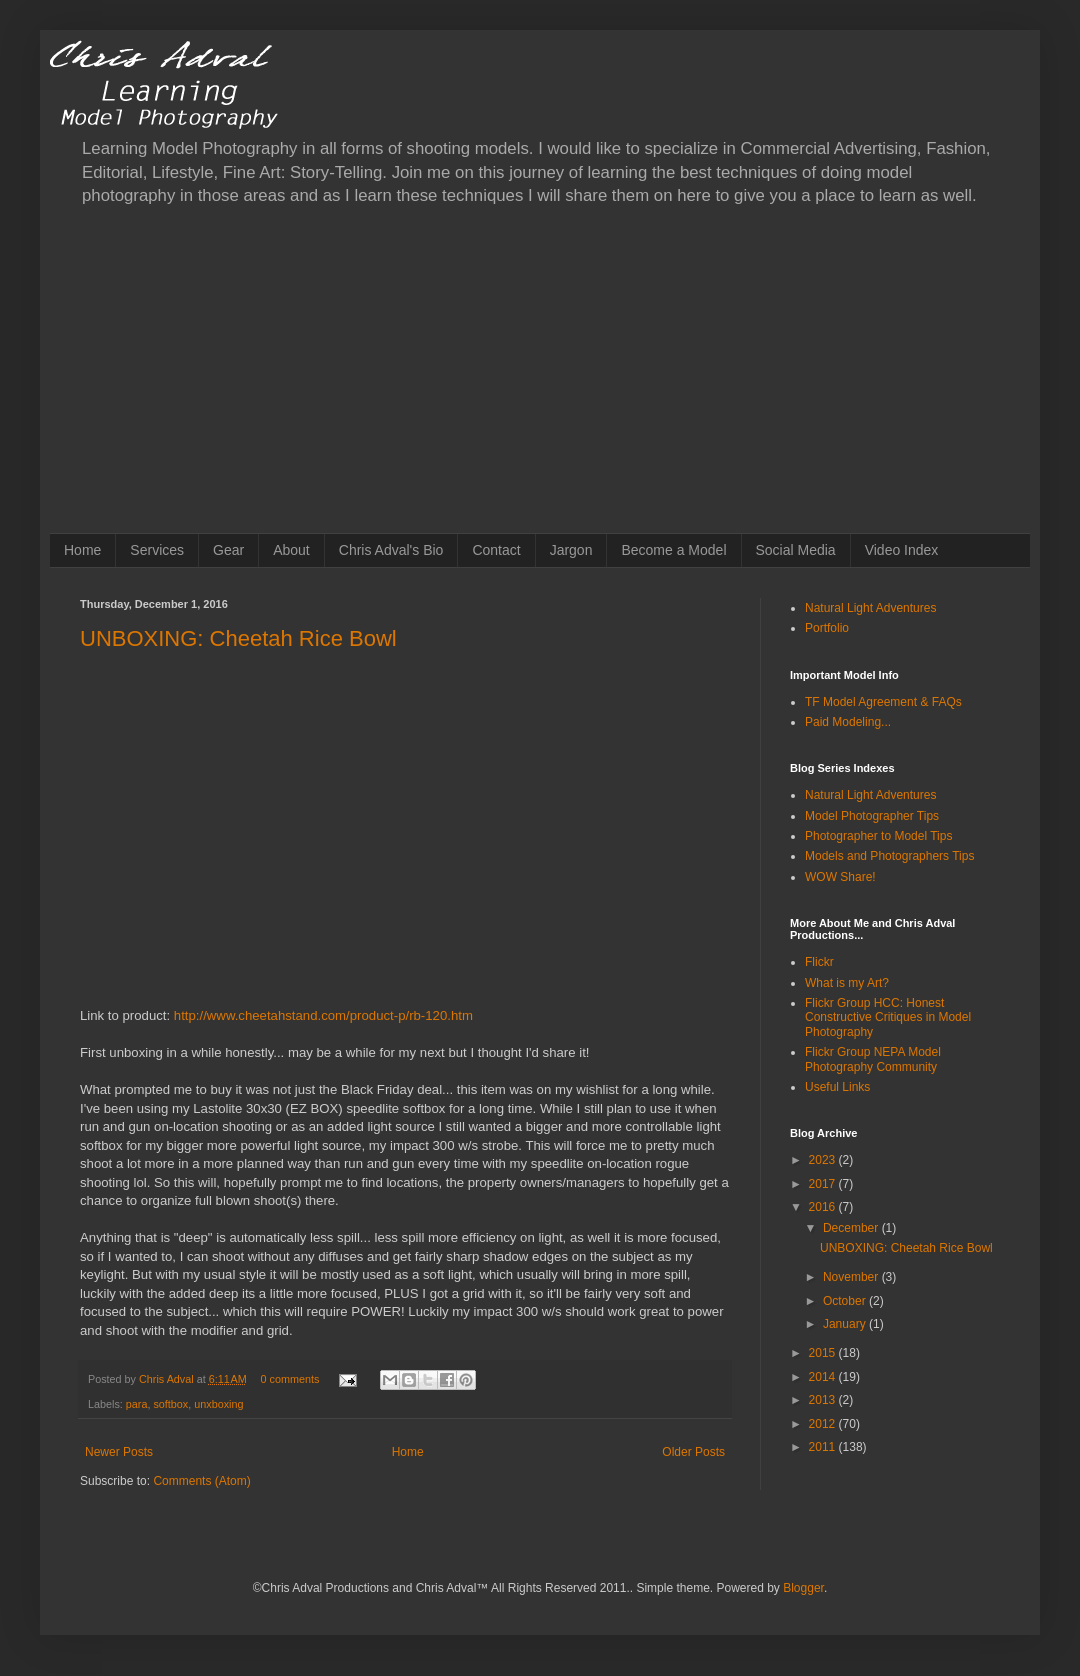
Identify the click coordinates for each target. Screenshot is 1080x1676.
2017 (824, 1184)
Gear (228, 550)
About (291, 550)
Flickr (819, 962)
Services (157, 550)
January (846, 1324)
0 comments (290, 1379)
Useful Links (837, 1087)
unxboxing (218, 1404)
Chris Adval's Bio (391, 550)
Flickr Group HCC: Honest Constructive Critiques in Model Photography (888, 1017)
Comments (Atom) (201, 1481)
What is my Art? (847, 983)
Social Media (796, 550)
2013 (824, 1400)
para (137, 1404)
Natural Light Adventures (870, 608)
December (852, 1228)
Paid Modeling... (848, 722)
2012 (824, 1424)
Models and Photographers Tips (889, 856)
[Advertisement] (540, 383)
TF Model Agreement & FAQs (883, 702)
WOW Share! (840, 877)
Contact (496, 550)
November (852, 1277)
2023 (824, 1160)
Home (82, 550)
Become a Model (673, 550)
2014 (824, 1377)
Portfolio (827, 628)
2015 (824, 1353)
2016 (824, 1207)
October (846, 1301)
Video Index (902, 550)
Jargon (571, 550)
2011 (824, 1447)
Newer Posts (119, 1452)
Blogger (803, 1588)
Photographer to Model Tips (878, 836)
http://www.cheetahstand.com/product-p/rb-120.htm (323, 1015)
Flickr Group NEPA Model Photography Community (873, 1059)
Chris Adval (168, 1379)
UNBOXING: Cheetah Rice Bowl (238, 638)
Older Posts (693, 1452)
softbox (170, 1404)
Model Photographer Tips (872, 816)
